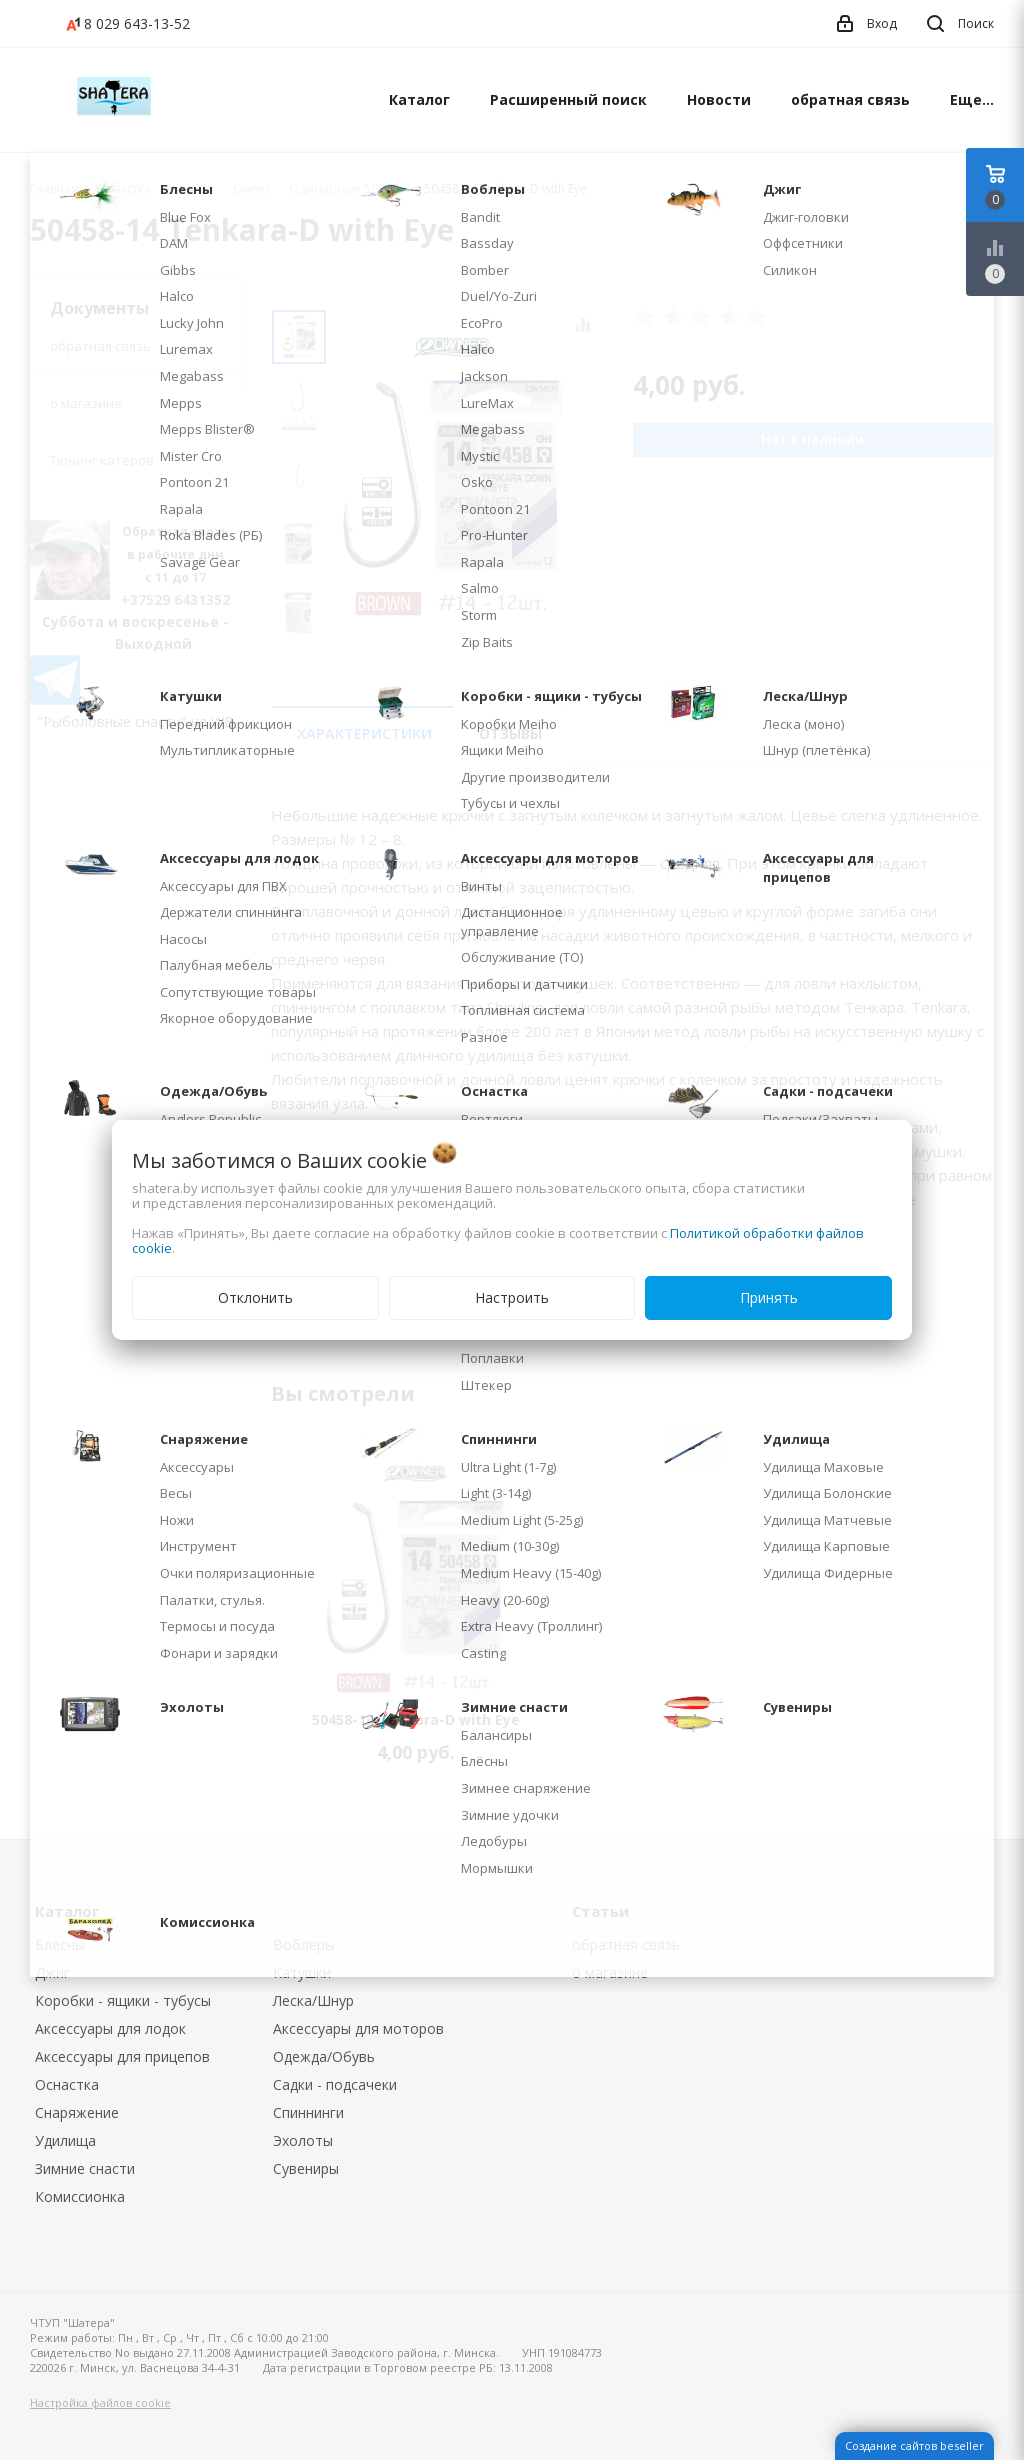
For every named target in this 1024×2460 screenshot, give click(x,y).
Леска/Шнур (313, 2000)
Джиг (52, 1972)
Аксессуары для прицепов (122, 2056)
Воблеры (304, 1944)
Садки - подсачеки (335, 2084)
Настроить (512, 1297)
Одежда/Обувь (324, 2056)
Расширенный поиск (568, 99)
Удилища (65, 2140)
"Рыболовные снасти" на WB (135, 721)
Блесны (60, 1944)
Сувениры (306, 2168)
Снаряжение (77, 2112)
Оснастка (67, 2084)
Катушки (302, 1972)
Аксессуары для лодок (110, 2028)
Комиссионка (80, 2196)
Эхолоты (303, 2140)
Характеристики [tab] (364, 733)
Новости (719, 99)
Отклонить (255, 1297)
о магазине (86, 403)
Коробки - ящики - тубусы (123, 2000)
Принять (769, 1297)
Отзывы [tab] (510, 733)
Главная (54, 188)
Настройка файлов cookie (100, 2402)
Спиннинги (308, 2112)
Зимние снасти (85, 2168)
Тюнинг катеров (102, 460)
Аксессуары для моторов (358, 2028)
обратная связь (850, 99)
